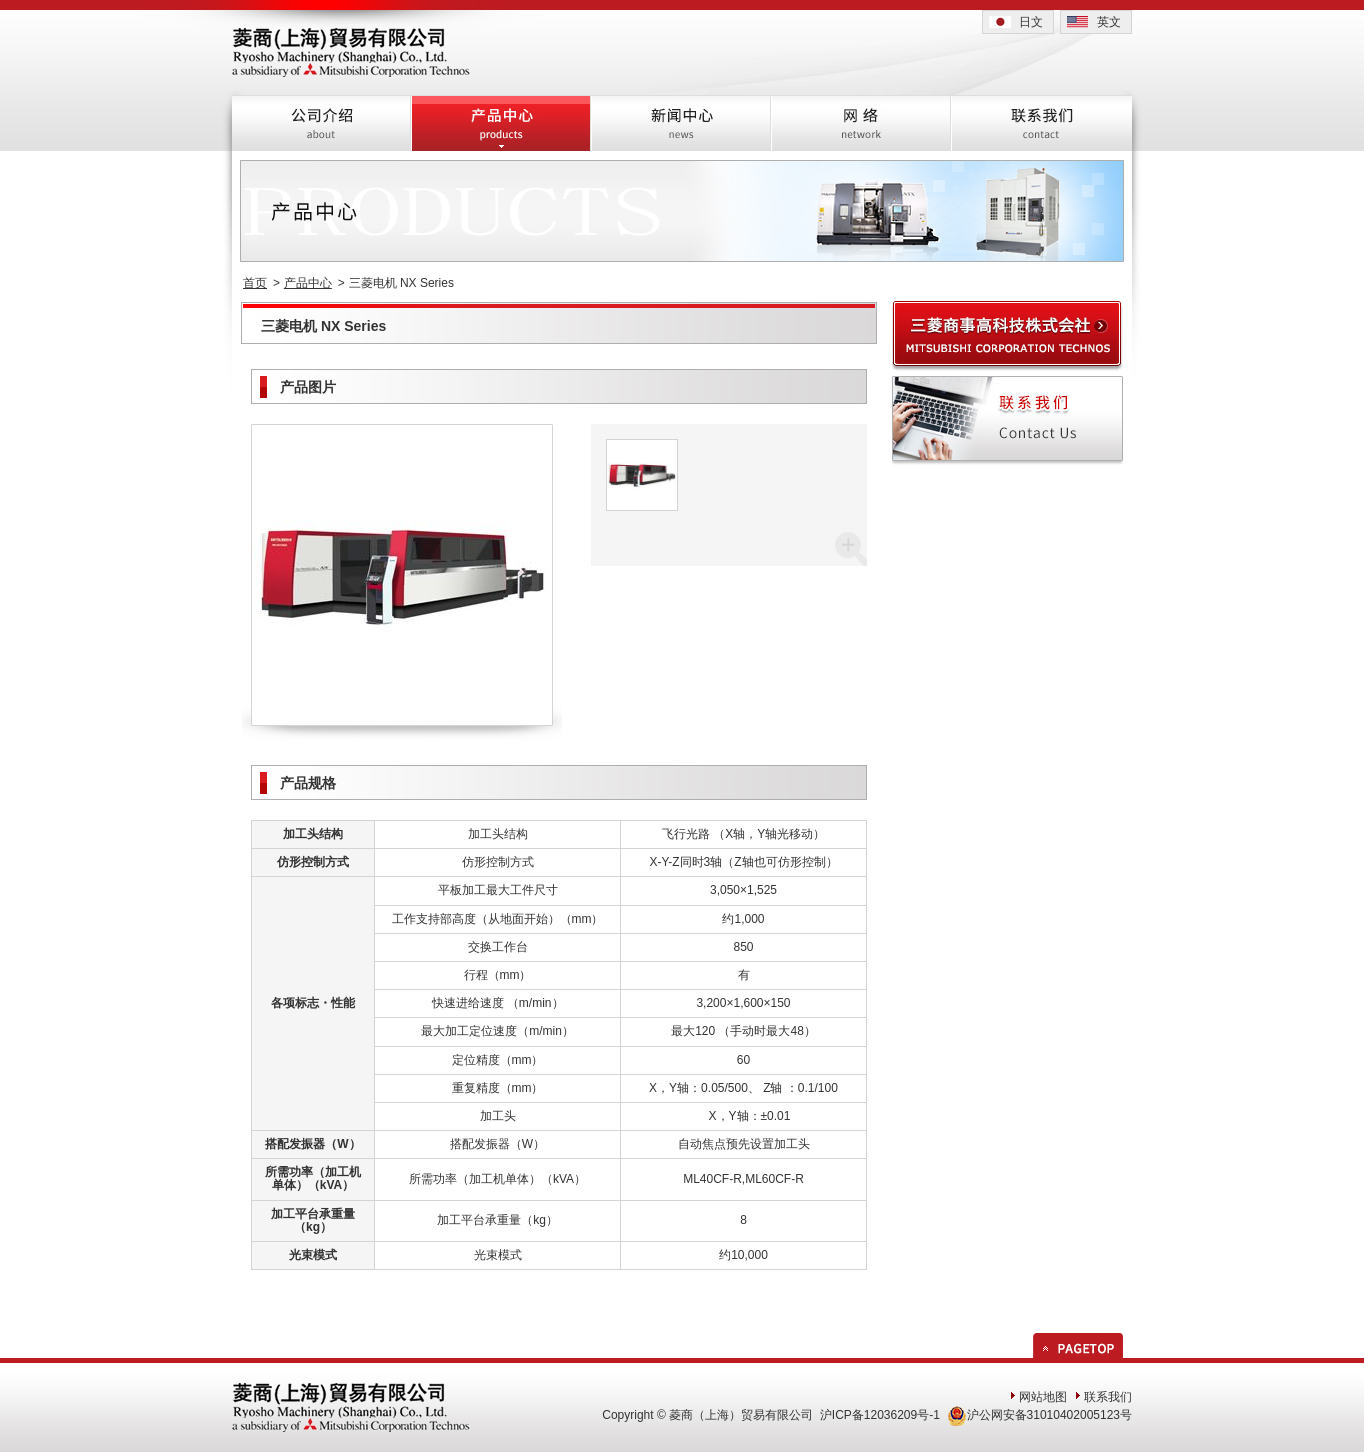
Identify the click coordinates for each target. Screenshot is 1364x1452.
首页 (255, 283)
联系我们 (1108, 1397)
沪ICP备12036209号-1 (880, 1415)
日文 (1031, 22)
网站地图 (1043, 1397)
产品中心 (308, 283)
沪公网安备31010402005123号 (1039, 1415)
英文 (1109, 22)
